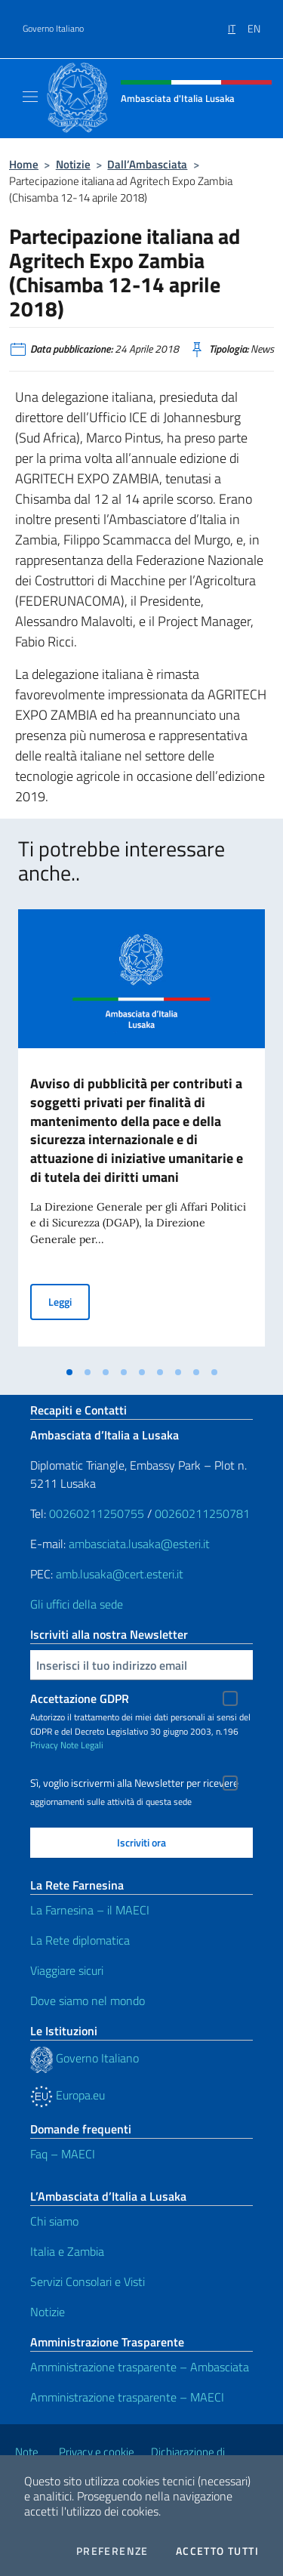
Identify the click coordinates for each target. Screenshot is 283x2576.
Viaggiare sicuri (66, 1970)
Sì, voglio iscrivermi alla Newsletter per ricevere (134, 1783)
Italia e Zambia (67, 2251)
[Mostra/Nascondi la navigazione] (30, 97)
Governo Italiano (53, 28)
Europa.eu (67, 2095)
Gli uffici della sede (76, 1604)
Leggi (69, 1301)
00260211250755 (96, 1513)
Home (23, 164)
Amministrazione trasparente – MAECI (127, 2397)
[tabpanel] (141, 1134)
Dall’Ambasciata (147, 164)
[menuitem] (238, 23)
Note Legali (81, 1745)
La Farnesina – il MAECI (89, 1910)
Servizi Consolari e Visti (87, 2281)
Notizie (73, 164)
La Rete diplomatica (80, 1940)
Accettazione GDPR (79, 1698)
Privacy (44, 1745)
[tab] (69, 1372)
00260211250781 (202, 1513)
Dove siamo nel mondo (87, 2000)
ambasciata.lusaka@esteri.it (139, 1544)
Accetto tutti (217, 2551)
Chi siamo (54, 2221)
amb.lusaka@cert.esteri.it (119, 1574)
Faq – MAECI (62, 2154)
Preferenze (112, 2551)
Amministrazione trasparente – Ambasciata (139, 2367)
